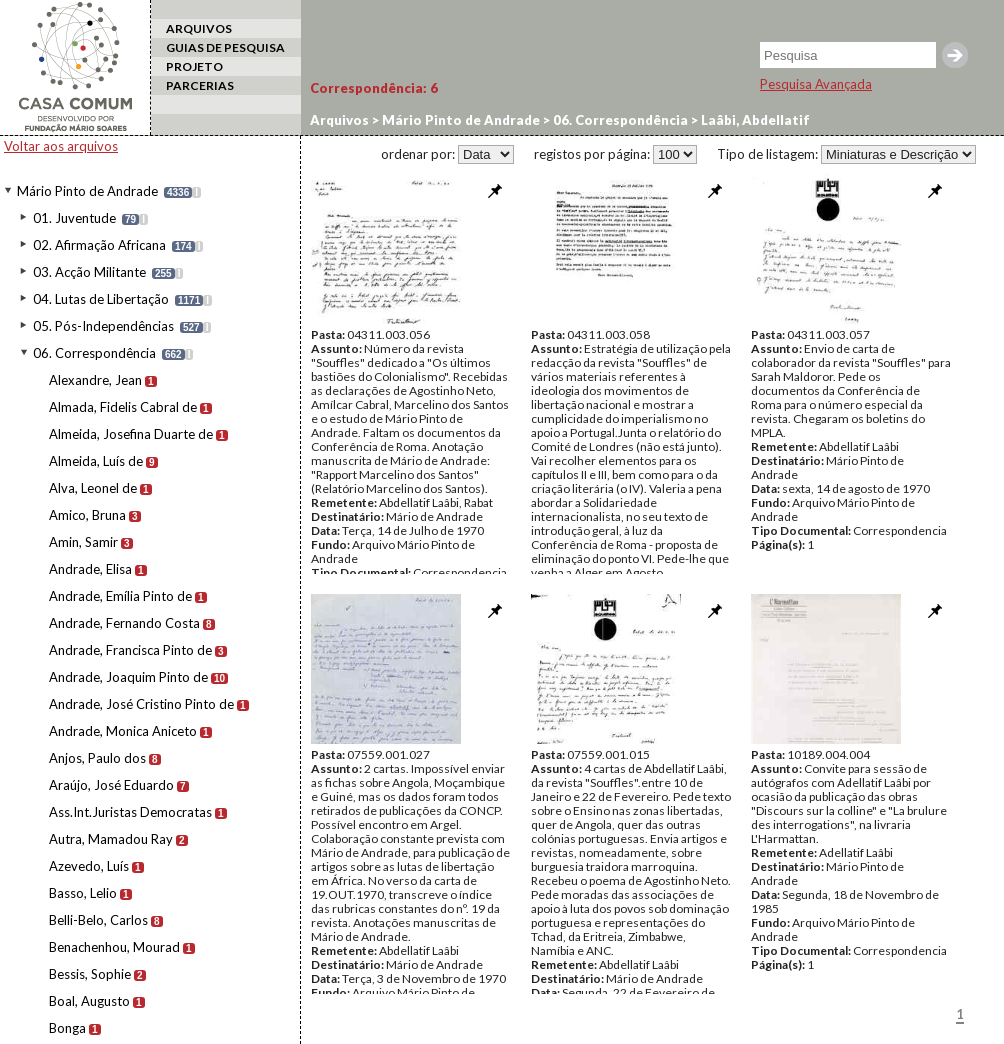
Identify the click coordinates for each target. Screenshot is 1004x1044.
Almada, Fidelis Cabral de (123, 407)
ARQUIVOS (199, 28)
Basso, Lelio (83, 893)
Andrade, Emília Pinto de (120, 596)
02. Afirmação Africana (99, 245)
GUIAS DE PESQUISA (225, 47)
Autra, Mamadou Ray (111, 839)
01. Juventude (74, 218)
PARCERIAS (200, 85)
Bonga (67, 1028)
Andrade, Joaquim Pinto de (128, 677)
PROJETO (194, 66)
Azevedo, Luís (89, 866)
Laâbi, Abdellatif (754, 120)
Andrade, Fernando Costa (124, 623)
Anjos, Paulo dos (97, 758)
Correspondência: (374, 88)
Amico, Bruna (87, 515)
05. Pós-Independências (103, 326)
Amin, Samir (83, 542)
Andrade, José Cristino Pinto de (141, 704)
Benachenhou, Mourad (114, 947)
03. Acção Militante (89, 272)
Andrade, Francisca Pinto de (130, 650)
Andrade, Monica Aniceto (123, 731)
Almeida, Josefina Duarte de (131, 434)
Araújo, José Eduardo (111, 785)
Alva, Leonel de (93, 488)
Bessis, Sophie (90, 974)
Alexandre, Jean (95, 380)
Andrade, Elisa (90, 569)
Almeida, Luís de (96, 461)
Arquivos (339, 120)
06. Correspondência (94, 353)
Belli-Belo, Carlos (98, 920)
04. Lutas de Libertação (101, 299)
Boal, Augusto (89, 1001)
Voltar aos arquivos (61, 146)
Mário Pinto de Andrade (87, 191)
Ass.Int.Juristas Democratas (130, 812)
